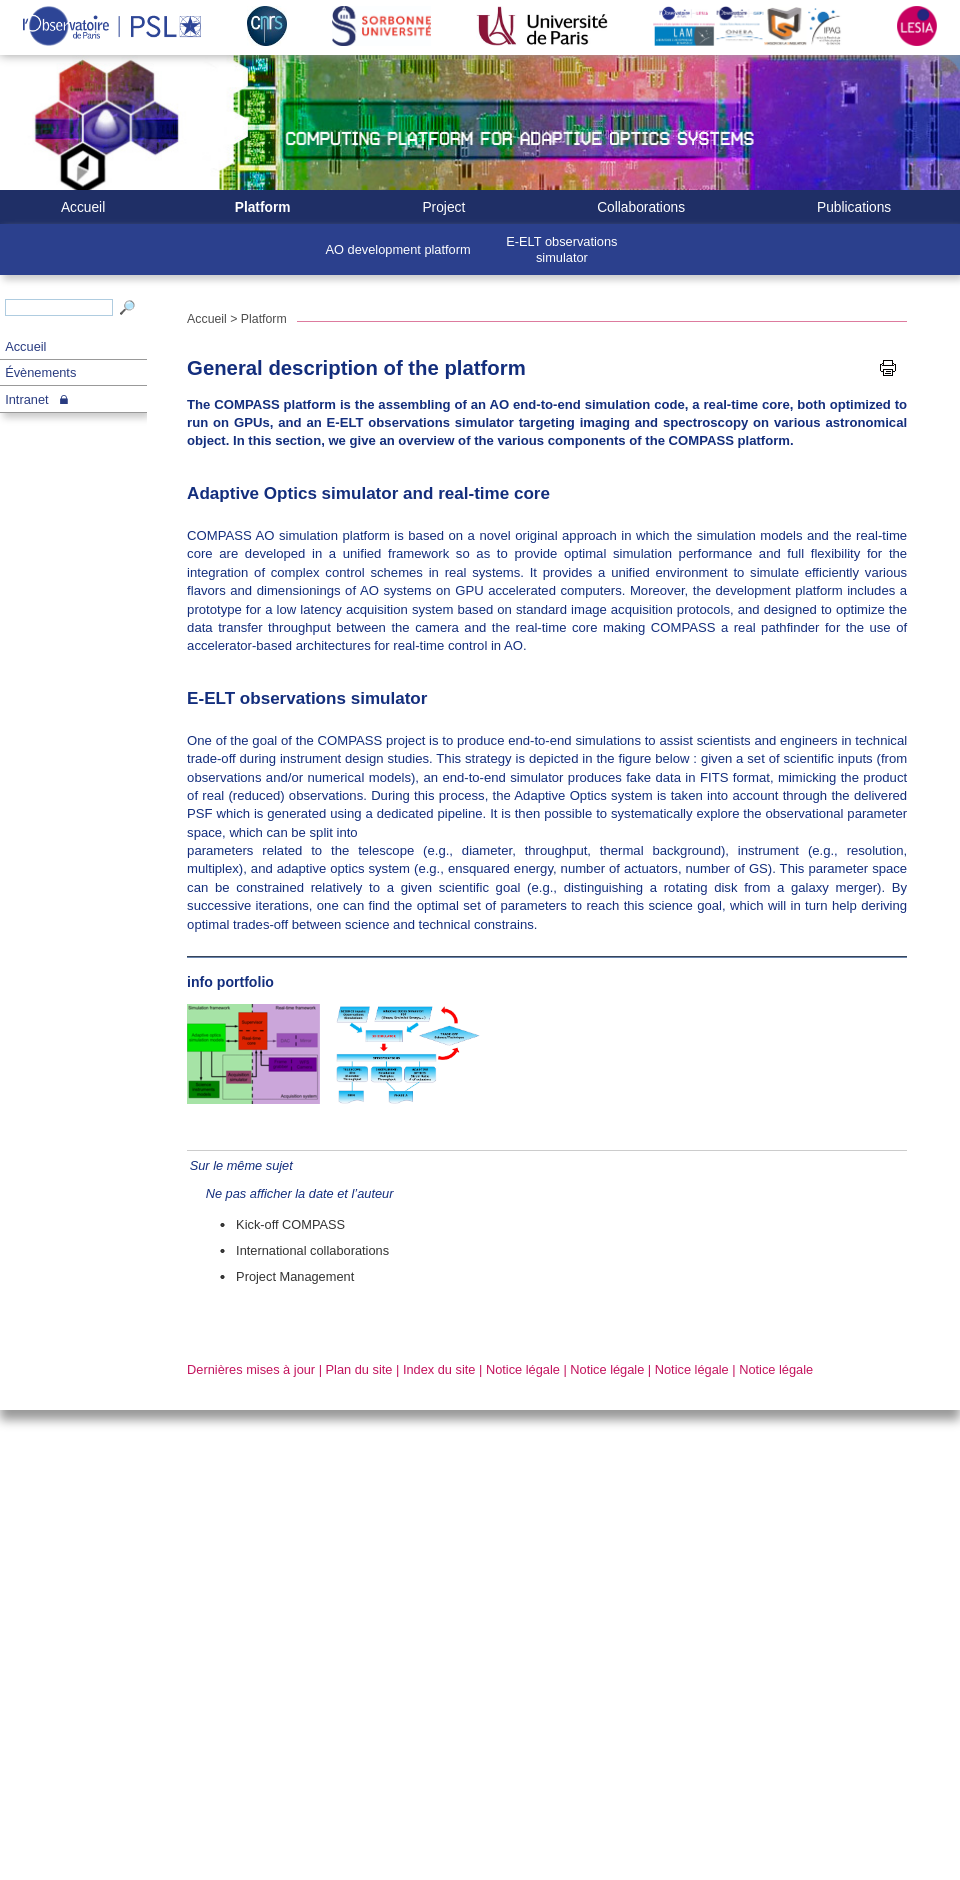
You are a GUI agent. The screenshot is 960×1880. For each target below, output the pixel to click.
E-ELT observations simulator (561, 249)
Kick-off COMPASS (290, 1224)
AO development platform (398, 249)
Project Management (295, 1276)
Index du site (439, 1369)
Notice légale (523, 1369)
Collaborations (641, 207)
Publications (854, 207)
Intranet (26, 399)
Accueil (25, 346)
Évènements (40, 372)
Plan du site (359, 1369)
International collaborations (312, 1250)
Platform (263, 207)
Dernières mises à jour (251, 1369)
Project (443, 207)
